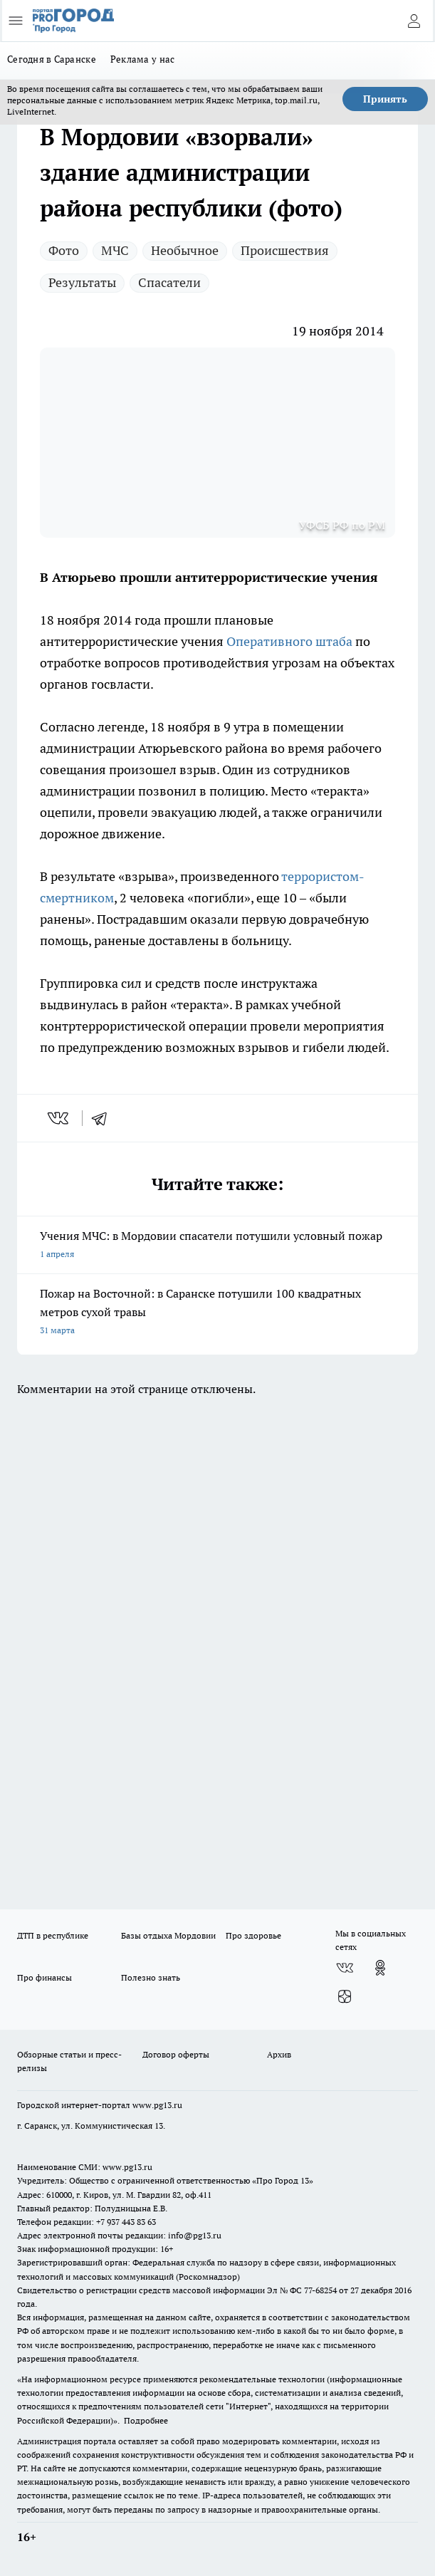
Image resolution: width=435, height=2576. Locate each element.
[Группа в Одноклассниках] (380, 1968)
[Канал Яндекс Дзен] (344, 1996)
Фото (63, 250)
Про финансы (44, 1977)
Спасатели (169, 282)
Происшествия (285, 250)
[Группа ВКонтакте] (344, 1968)
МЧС (115, 250)
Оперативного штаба (289, 641)
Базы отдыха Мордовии (168, 1935)
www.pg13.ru (157, 2105)
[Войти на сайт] (413, 20)
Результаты (82, 282)
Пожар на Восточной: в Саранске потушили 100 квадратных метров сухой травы (217, 1313)
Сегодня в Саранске (51, 59)
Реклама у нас (142, 59)
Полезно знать (150, 1977)
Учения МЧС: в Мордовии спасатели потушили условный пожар (217, 1246)
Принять (385, 99)
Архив (279, 2054)
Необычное (185, 250)
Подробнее (146, 2420)
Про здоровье (253, 1935)
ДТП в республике (52, 1935)
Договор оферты (175, 2054)
